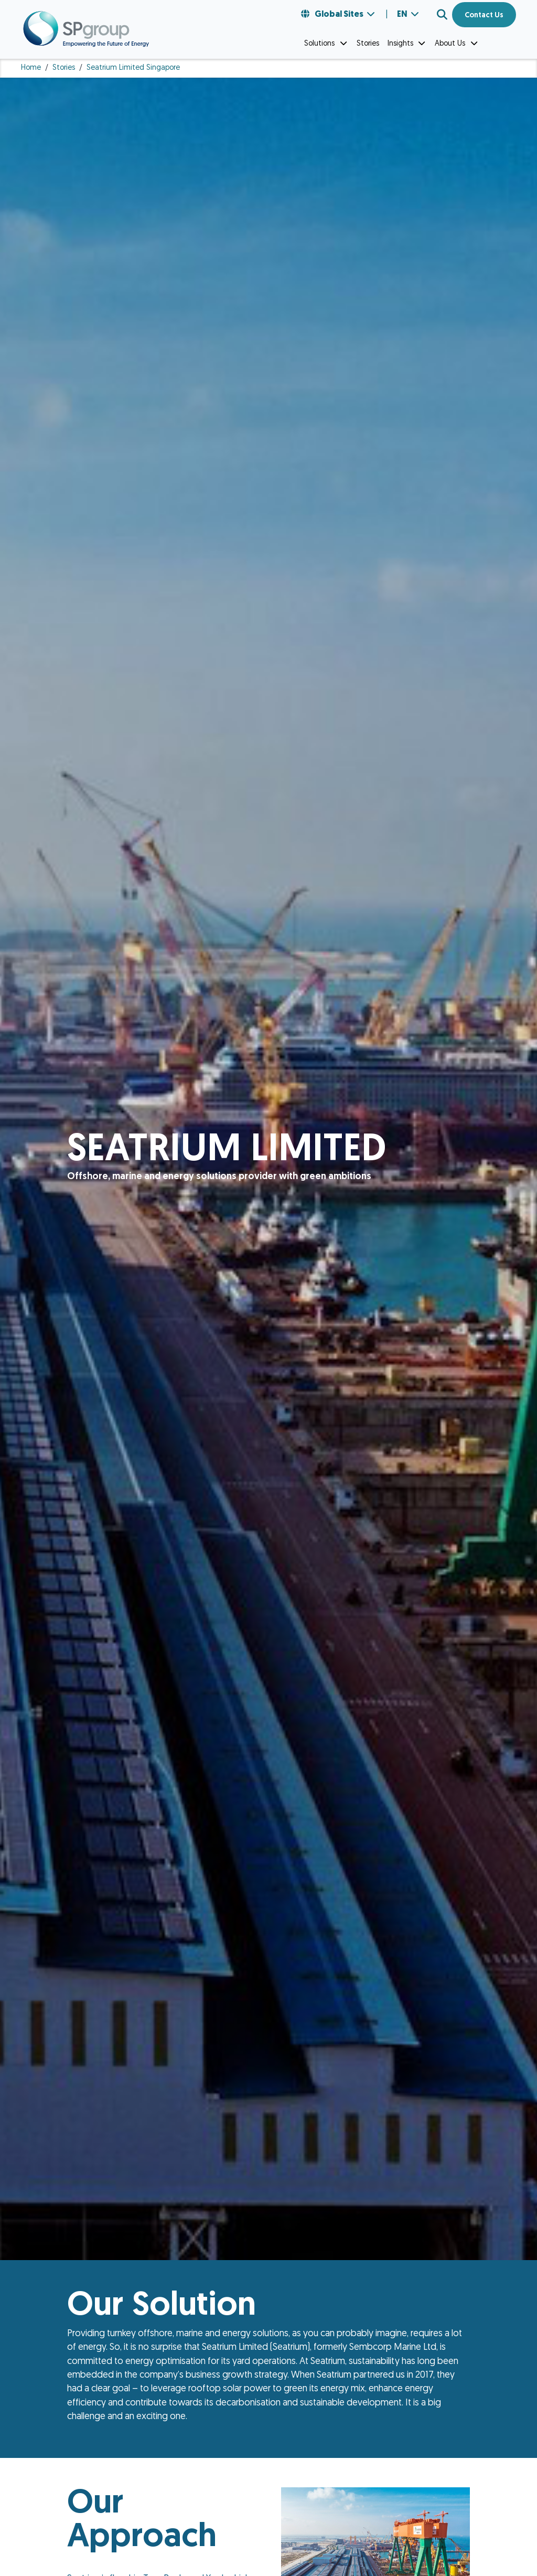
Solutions (326, 43)
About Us (457, 43)
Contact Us (484, 15)
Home (31, 68)
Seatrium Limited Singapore (133, 68)
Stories (63, 68)
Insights (407, 43)
